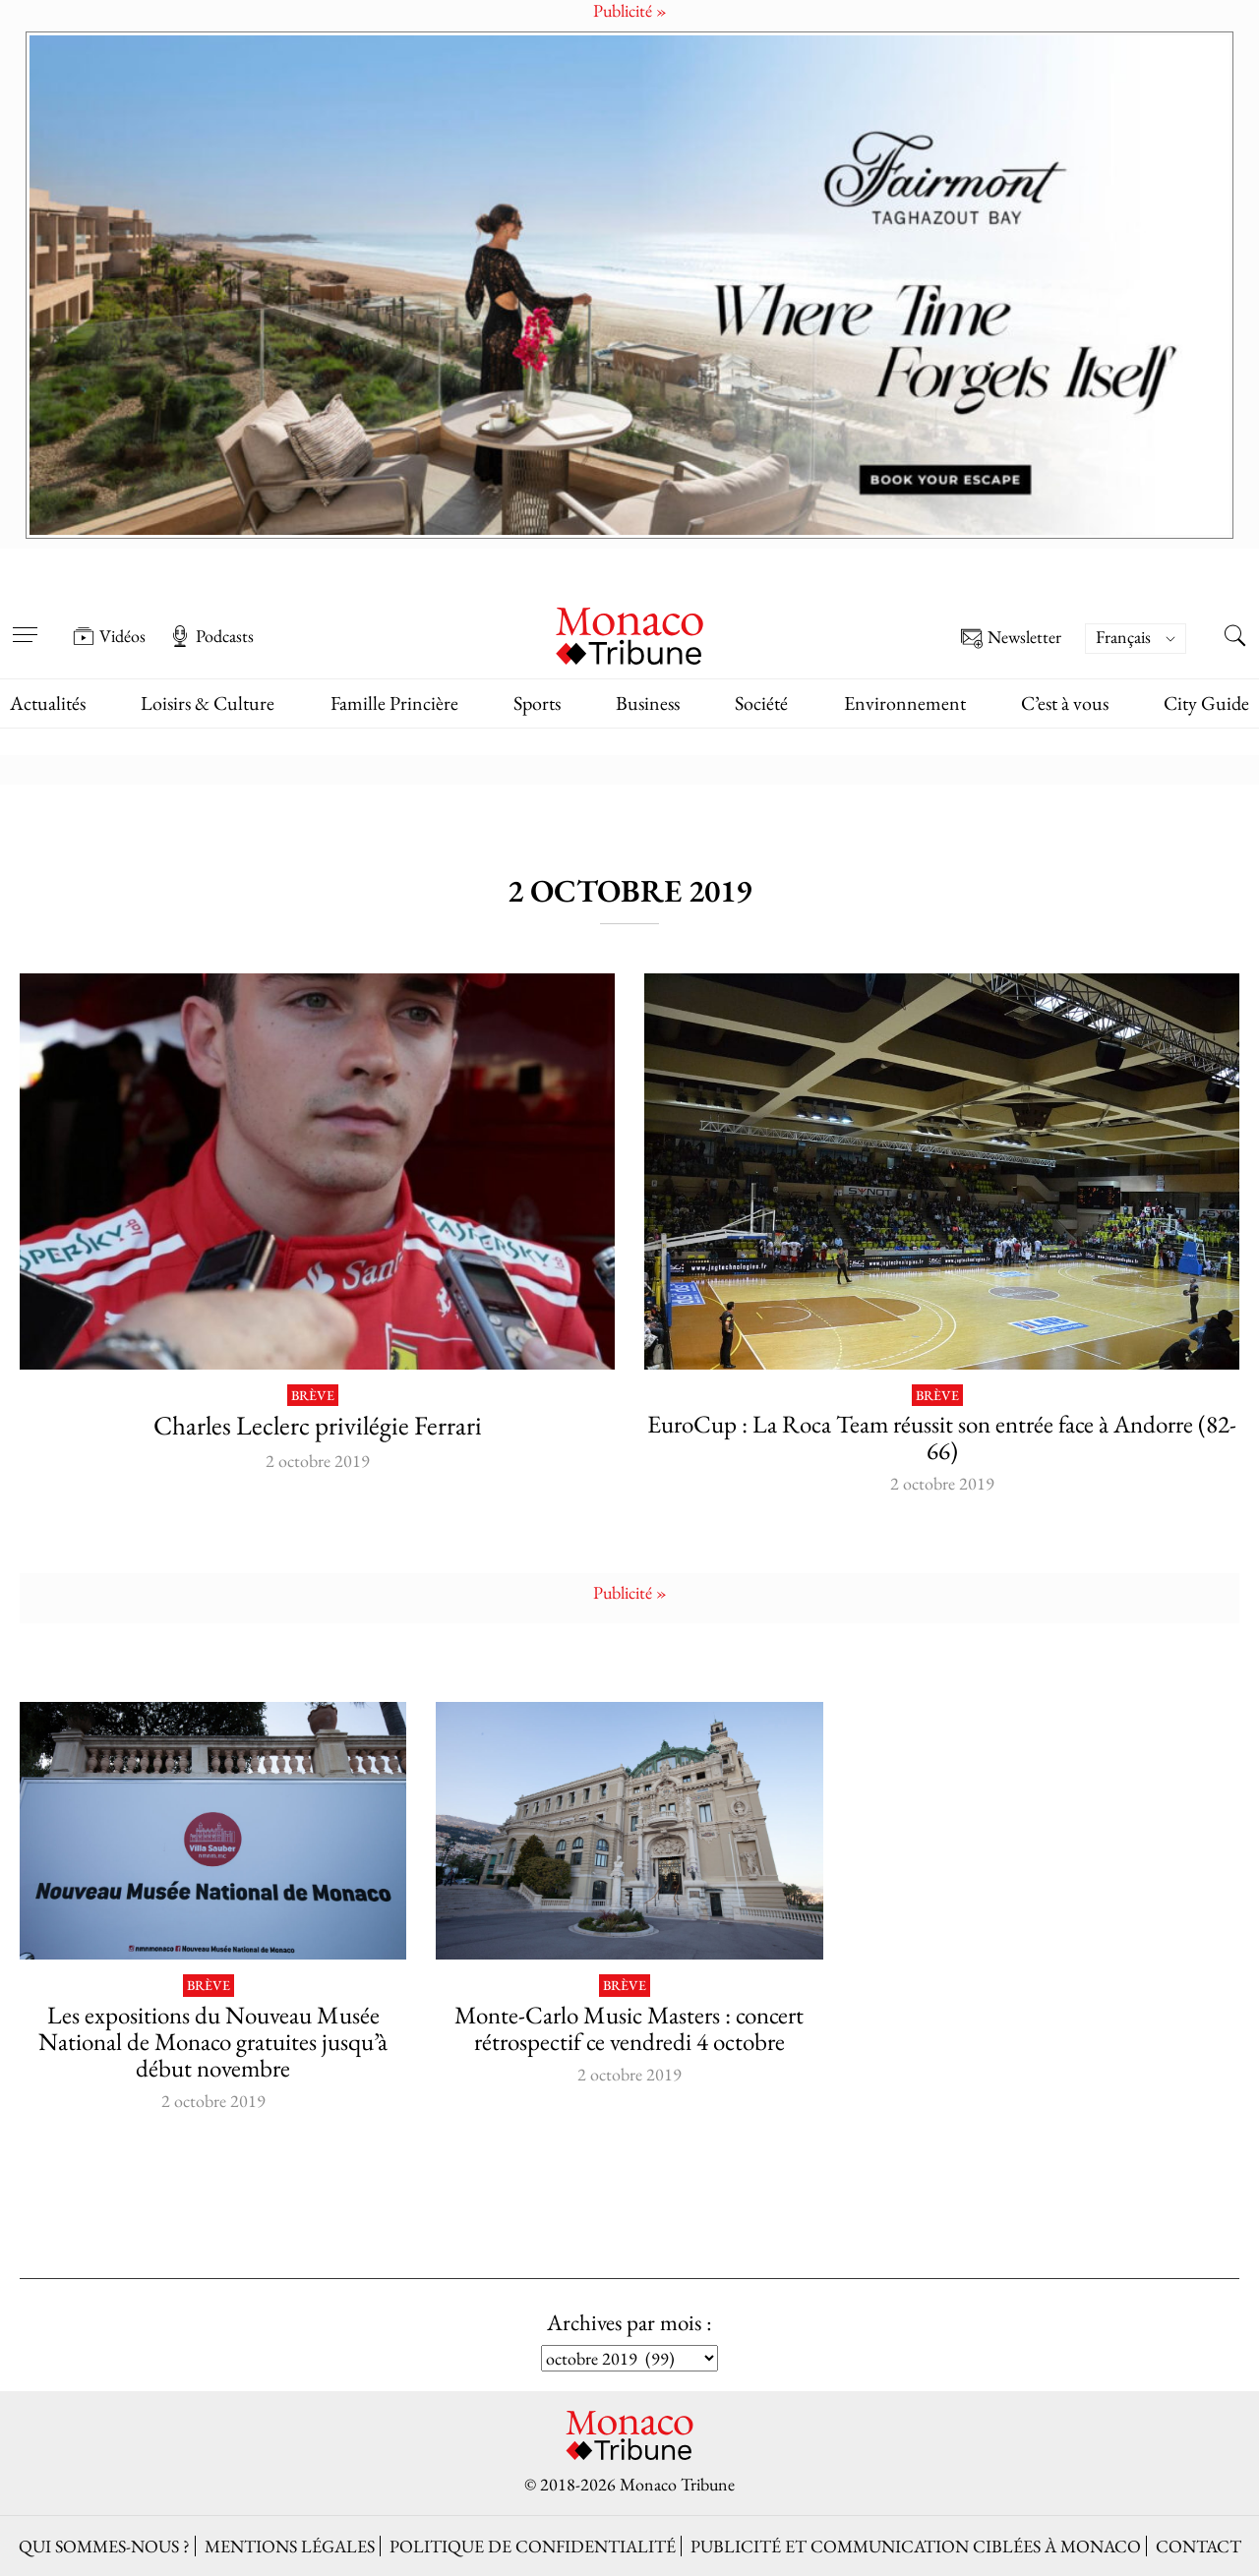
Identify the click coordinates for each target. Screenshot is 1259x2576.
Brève (312, 1395)
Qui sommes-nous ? (104, 2546)
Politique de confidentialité (533, 2546)
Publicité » (630, 1592)
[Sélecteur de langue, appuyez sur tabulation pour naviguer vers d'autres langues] (1135, 638)
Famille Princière (394, 703)
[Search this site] (1234, 638)
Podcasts (211, 636)
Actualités (48, 703)
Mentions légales (290, 2546)
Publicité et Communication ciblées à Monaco (915, 2546)
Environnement (905, 703)
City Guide (1206, 703)
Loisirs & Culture (207, 703)
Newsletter (1011, 638)
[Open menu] (24, 622)
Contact (1198, 2546)
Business (648, 703)
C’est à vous (1065, 703)
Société (761, 703)
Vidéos (109, 636)
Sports (537, 703)
